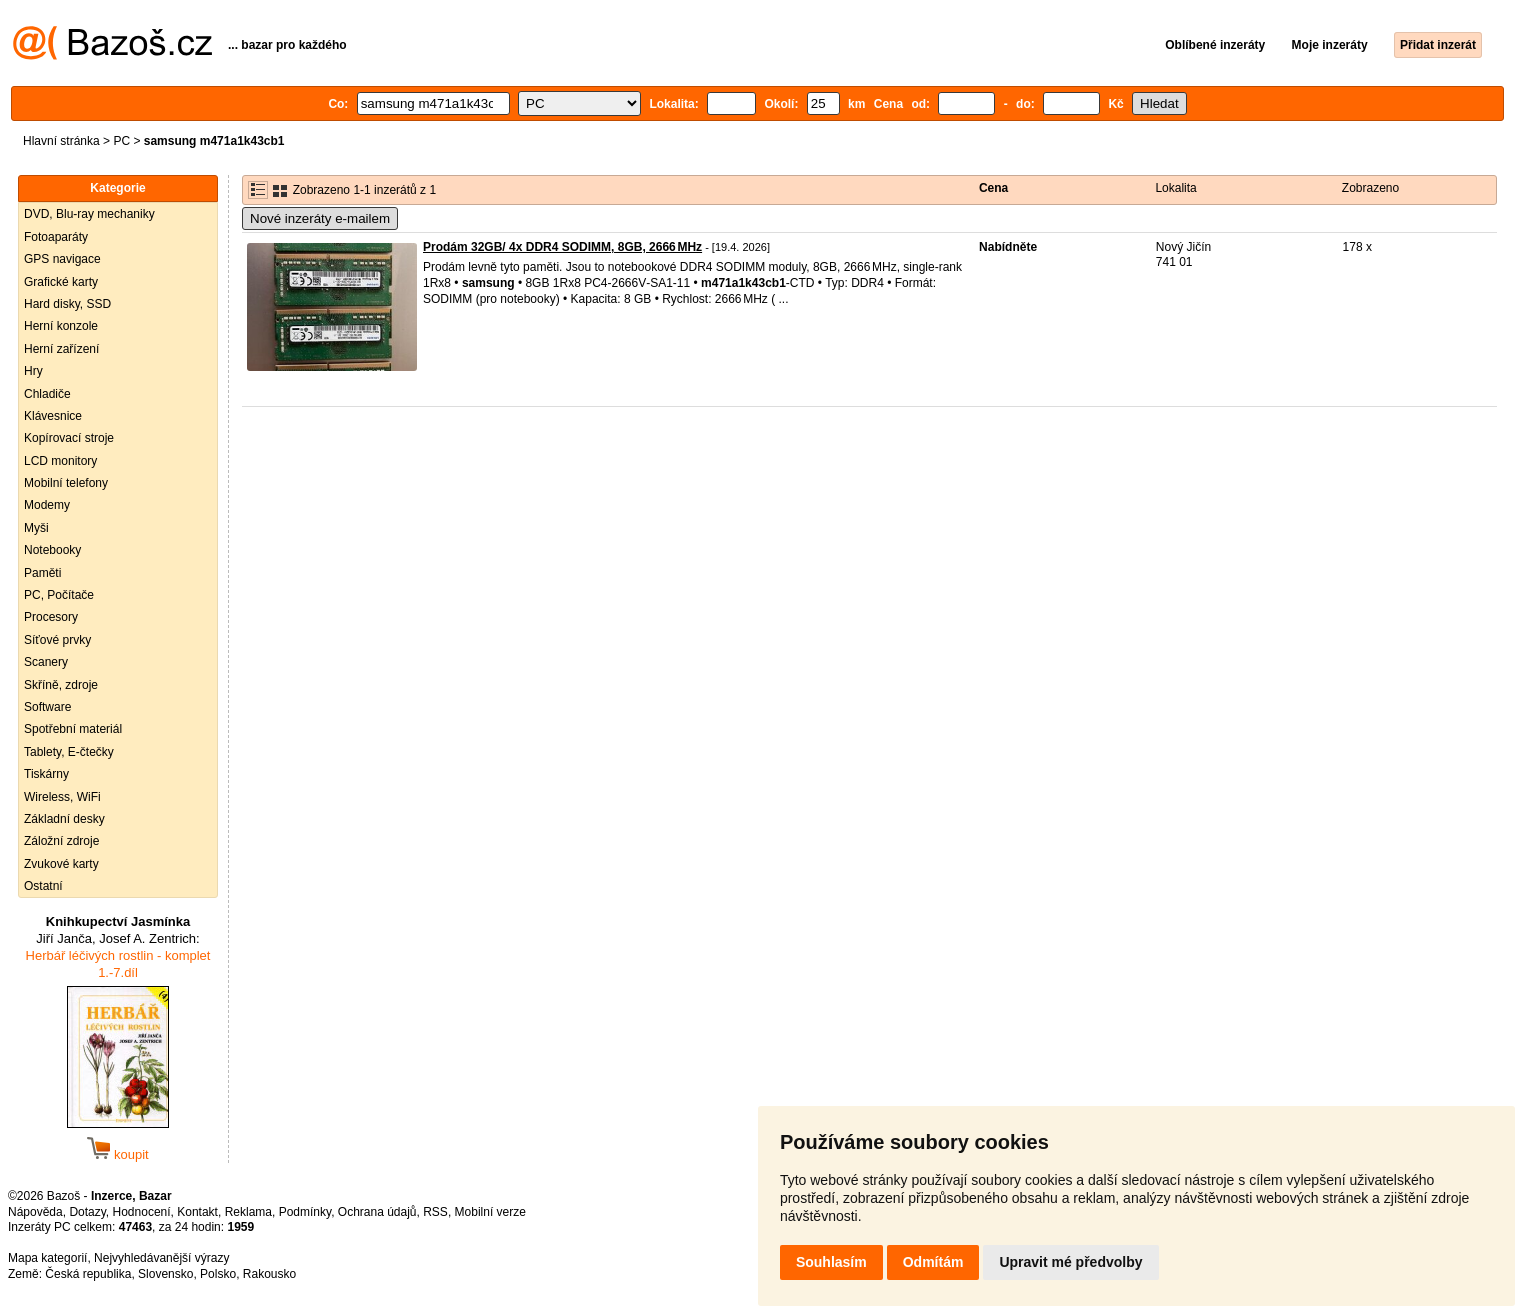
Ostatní (43, 886)
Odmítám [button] (933, 1262)
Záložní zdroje (61, 841)
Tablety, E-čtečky (69, 752)
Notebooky (52, 550)
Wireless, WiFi (62, 797)
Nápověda (35, 1212)
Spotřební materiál (73, 729)
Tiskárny (46, 774)
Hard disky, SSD (67, 304)
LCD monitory (60, 461)
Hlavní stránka (61, 141)
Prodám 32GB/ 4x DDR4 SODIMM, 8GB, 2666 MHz (562, 247)
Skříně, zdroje (61, 685)
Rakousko (269, 1274)
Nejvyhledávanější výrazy (161, 1258)
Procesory (51, 617)
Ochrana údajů (377, 1212)
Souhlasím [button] (831, 1262)
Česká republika (88, 1274)
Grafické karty (61, 282)
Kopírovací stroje (69, 438)
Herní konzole (61, 326)
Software (47, 707)
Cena (993, 188)
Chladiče (47, 394)
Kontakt (197, 1212)
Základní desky (64, 819)
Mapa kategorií (47, 1258)
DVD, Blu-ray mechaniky (89, 214)
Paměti (42, 573)
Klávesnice (53, 416)
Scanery (46, 662)
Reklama (248, 1212)
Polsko (218, 1274)
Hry (33, 371)
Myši (36, 528)
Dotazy (87, 1212)
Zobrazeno (1370, 188)
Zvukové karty (61, 864)
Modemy (47, 505)
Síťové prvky (57, 640)
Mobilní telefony (66, 483)
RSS (435, 1212)
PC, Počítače (59, 595)
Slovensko (165, 1274)
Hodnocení (142, 1212)
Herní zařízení (61, 349)
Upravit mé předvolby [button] (1070, 1262)
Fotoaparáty (56, 237)
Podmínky (305, 1212)
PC (121, 141)
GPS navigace (62, 259)
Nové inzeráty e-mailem (320, 218)
